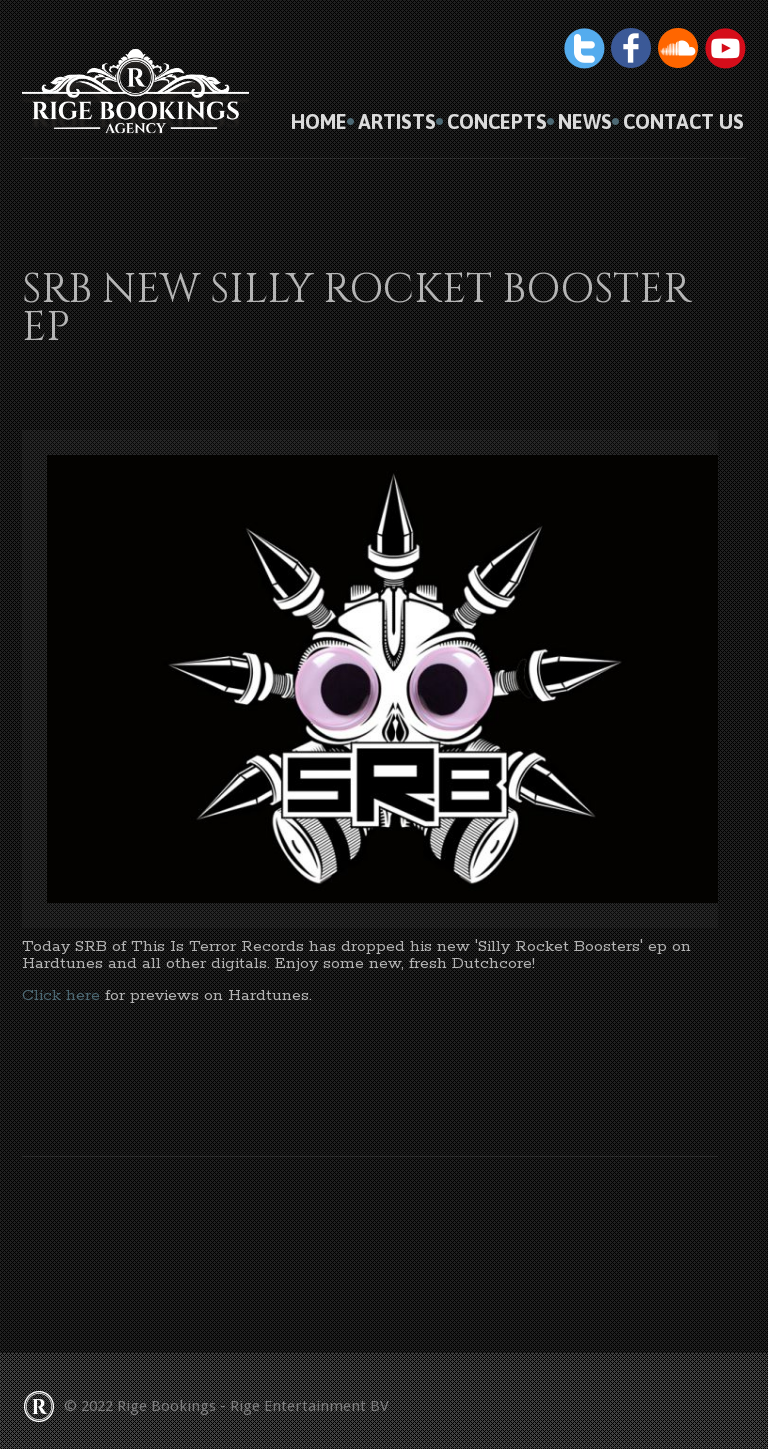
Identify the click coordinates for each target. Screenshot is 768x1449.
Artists (397, 122)
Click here (61, 995)
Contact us (683, 122)
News (585, 122)
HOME (319, 122)
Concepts (497, 122)
